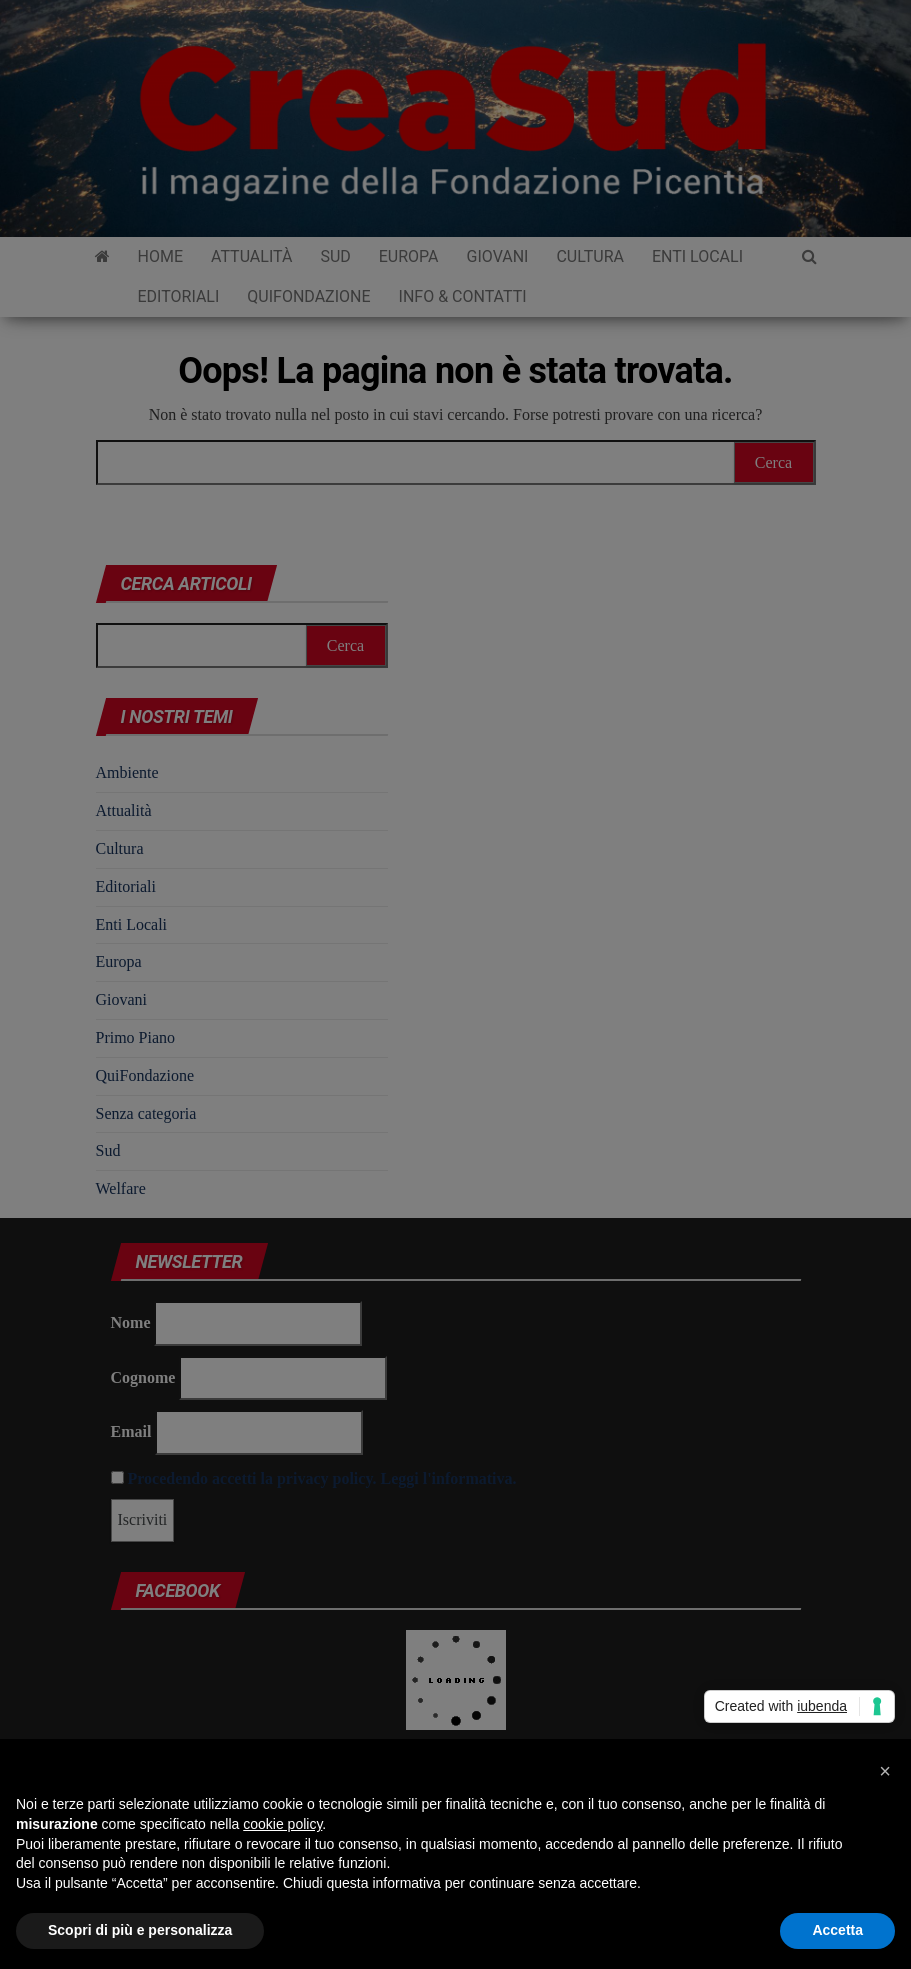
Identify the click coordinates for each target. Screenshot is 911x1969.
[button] (885, 1771)
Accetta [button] (837, 1930)
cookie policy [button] (282, 1824)
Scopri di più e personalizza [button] (140, 1930)
